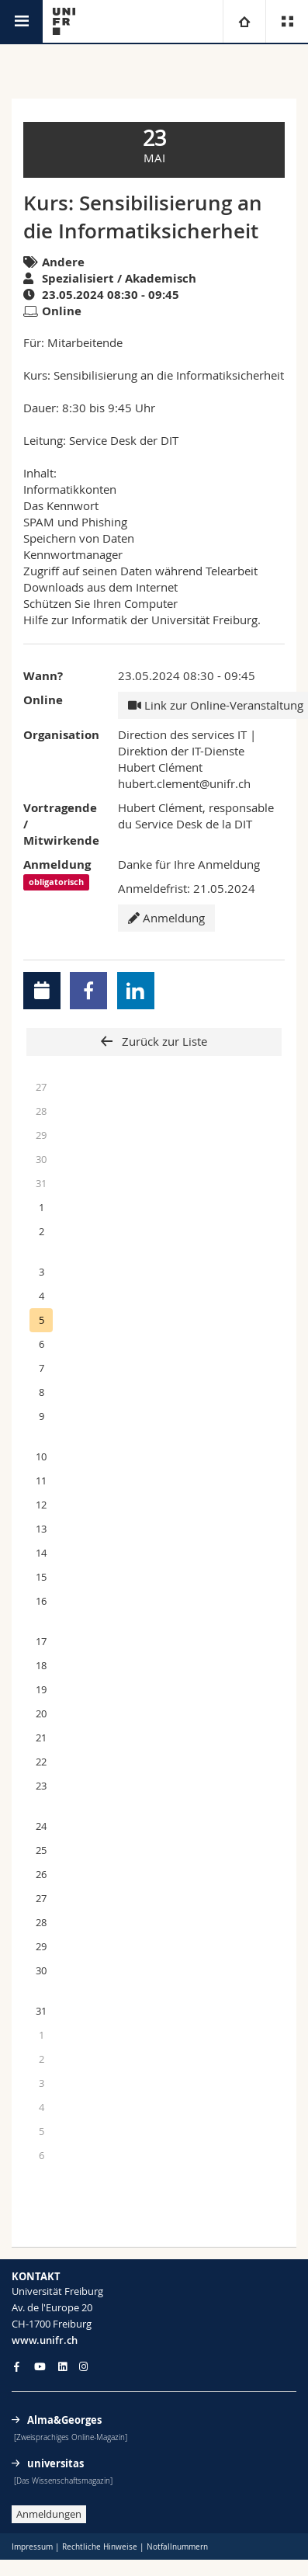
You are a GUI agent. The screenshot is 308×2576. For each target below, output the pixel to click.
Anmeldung (166, 917)
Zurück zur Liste (163, 1041)
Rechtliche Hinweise (99, 2547)
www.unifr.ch (45, 2340)
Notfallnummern (177, 2547)
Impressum (32, 2547)
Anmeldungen (48, 2514)
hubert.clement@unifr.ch (184, 783)
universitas (55, 2463)
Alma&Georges (64, 2420)
